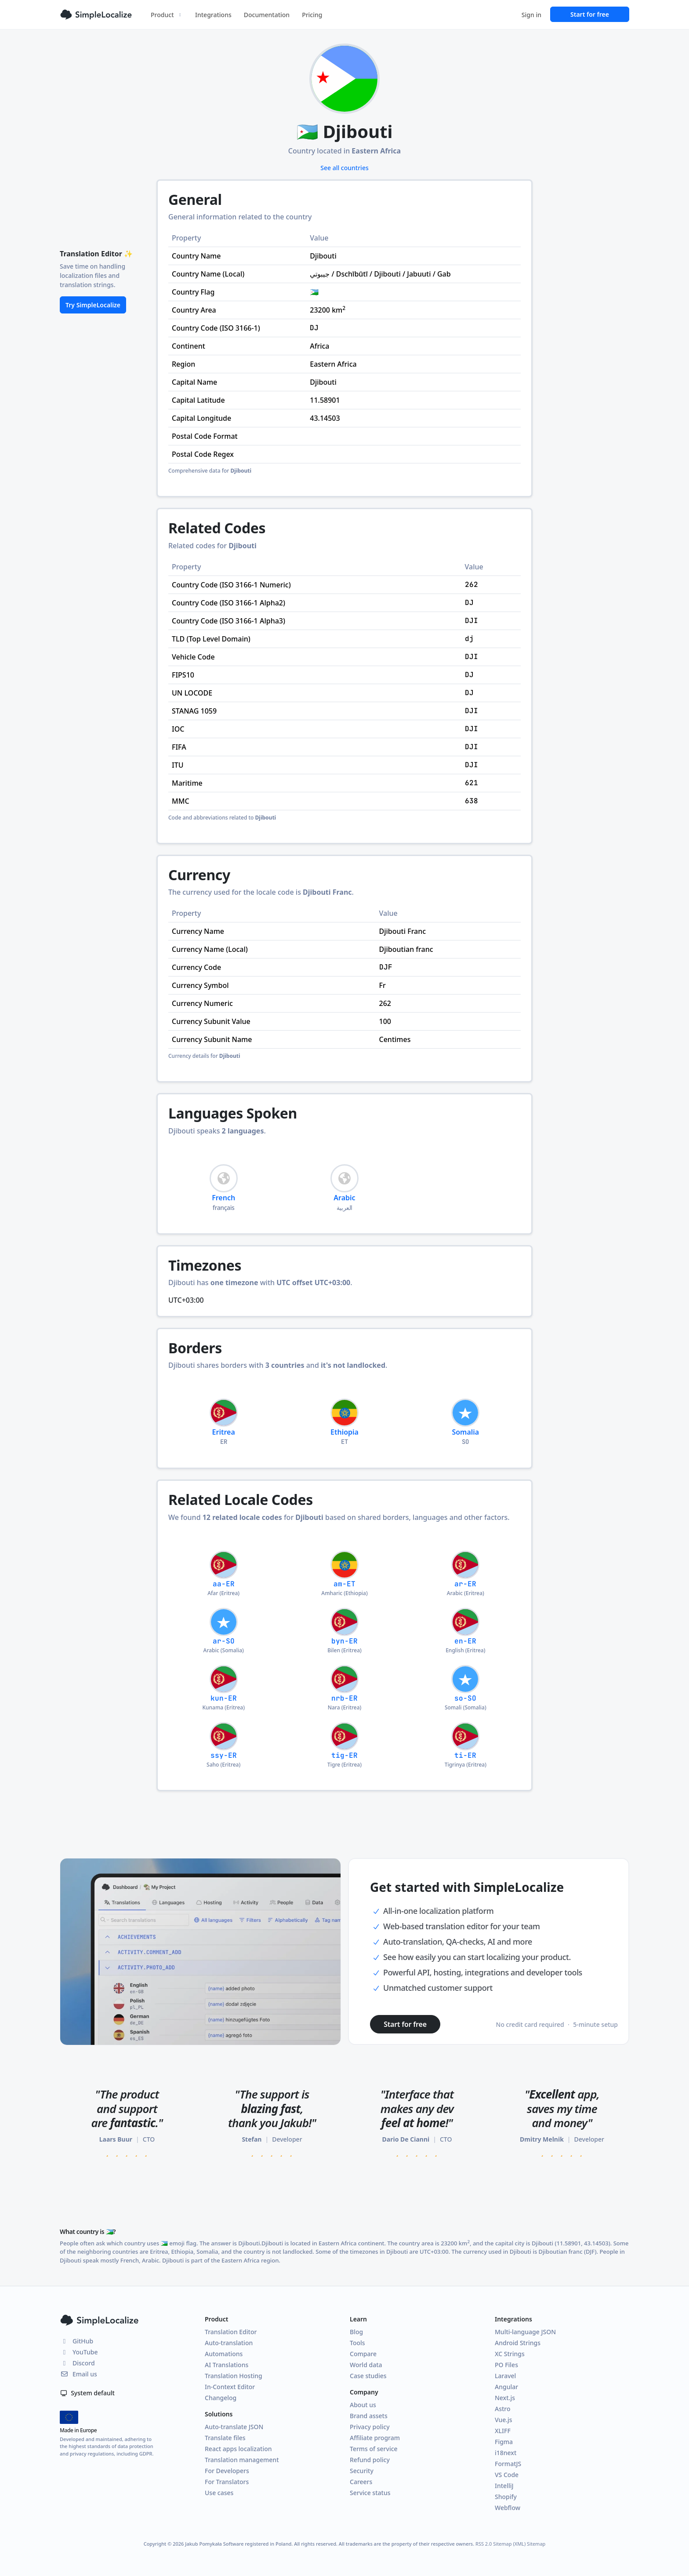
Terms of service (374, 2449)
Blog (356, 2332)
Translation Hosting (233, 2376)
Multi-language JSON (525, 2332)
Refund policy (370, 2460)
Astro (503, 2409)
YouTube (79, 2352)
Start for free (589, 14)
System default (87, 2393)
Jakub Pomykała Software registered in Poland (238, 2543)
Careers (361, 2482)
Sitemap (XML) (509, 2543)
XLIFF (503, 2431)
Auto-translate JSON (234, 2427)
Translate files (225, 2438)
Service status (370, 2493)
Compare (363, 2354)
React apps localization (238, 2449)
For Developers (227, 2471)
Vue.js (503, 2420)
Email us (78, 2374)
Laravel (505, 2376)
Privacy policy (370, 2427)
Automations (224, 2354)
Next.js (505, 2398)
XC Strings (510, 2354)
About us (363, 2405)
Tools (357, 2343)
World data (366, 2365)
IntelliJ (504, 2485)
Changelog (220, 2398)
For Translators (227, 2482)
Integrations (213, 15)
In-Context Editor (230, 2387)
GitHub (76, 2341)
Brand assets (369, 2416)
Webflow (507, 2507)
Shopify (506, 2496)
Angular (506, 2387)
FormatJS (508, 2463)
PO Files (506, 2365)
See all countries (344, 168)
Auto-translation (229, 2343)
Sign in (531, 15)
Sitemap (536, 2543)
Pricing (312, 15)
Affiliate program (375, 2438)
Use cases (219, 2493)
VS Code (507, 2474)
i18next (505, 2452)
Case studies (368, 2376)
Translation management (242, 2460)
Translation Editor (231, 2332)
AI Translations (226, 2365)
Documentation (267, 15)
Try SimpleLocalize (92, 305)
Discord (77, 2363)
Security (362, 2471)
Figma (504, 2442)
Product (167, 15)
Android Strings (517, 2343)
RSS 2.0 (483, 2543)
